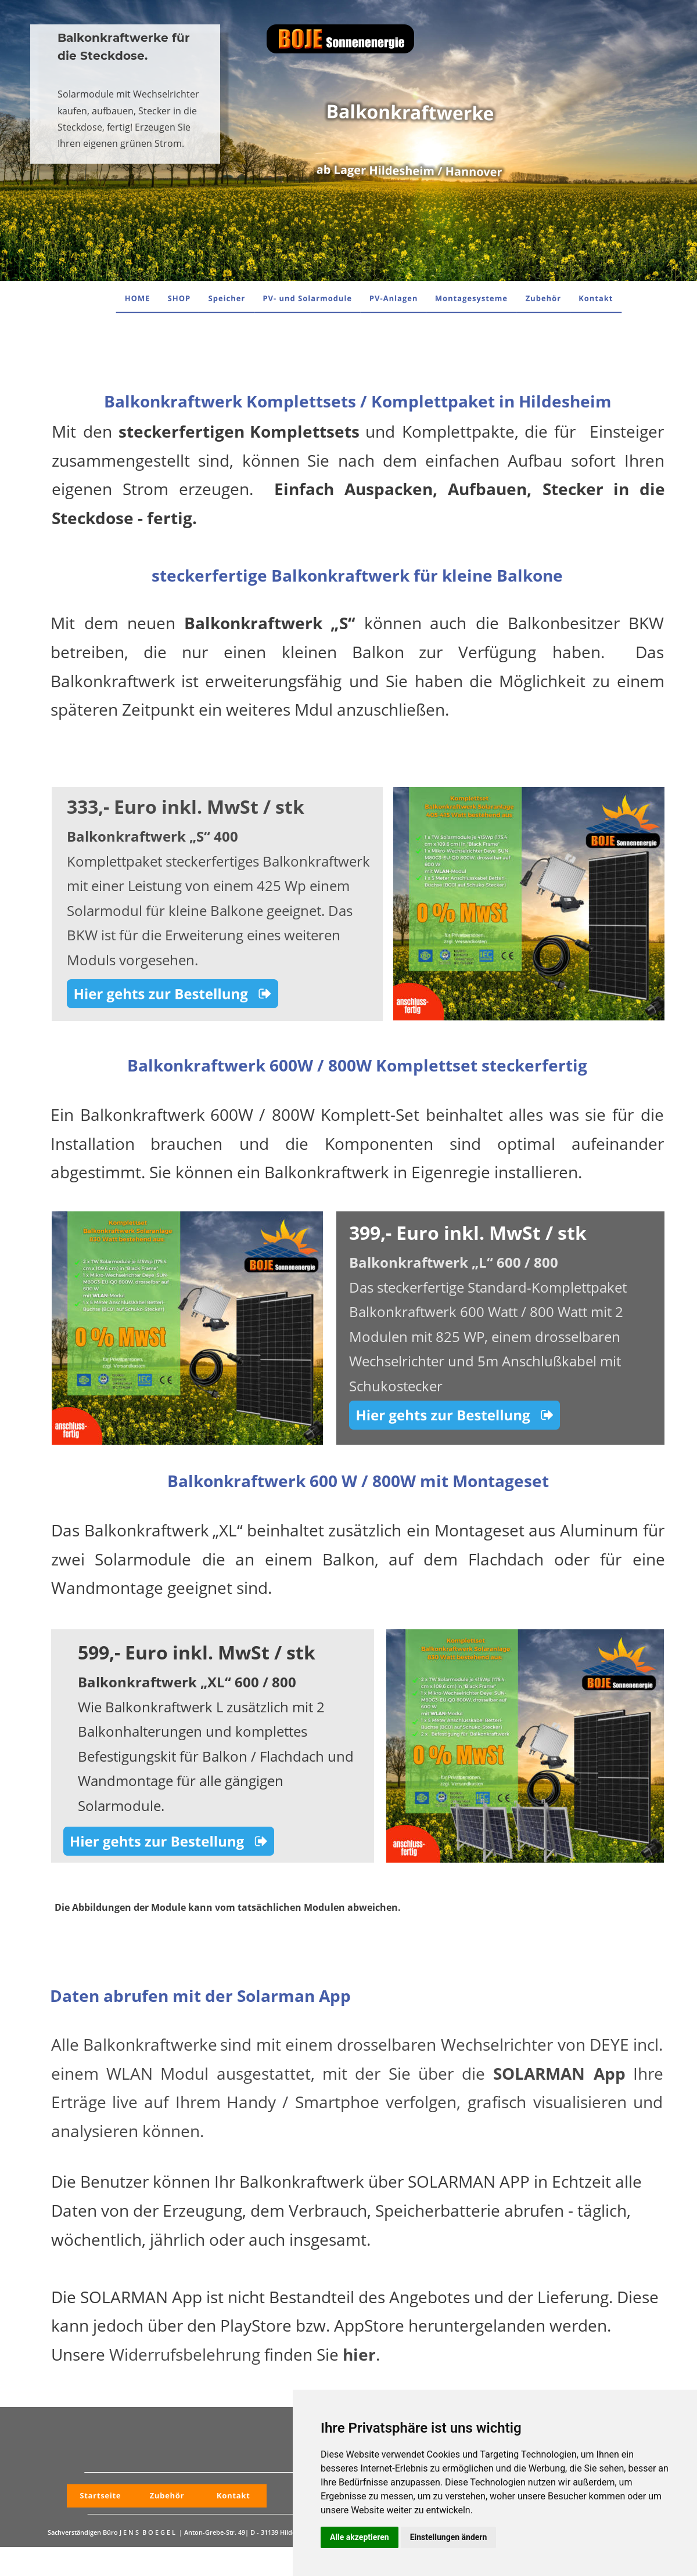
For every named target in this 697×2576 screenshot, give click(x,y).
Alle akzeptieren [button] (359, 2537)
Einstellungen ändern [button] (448, 2537)
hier (359, 2354)
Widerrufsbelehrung (184, 2354)
